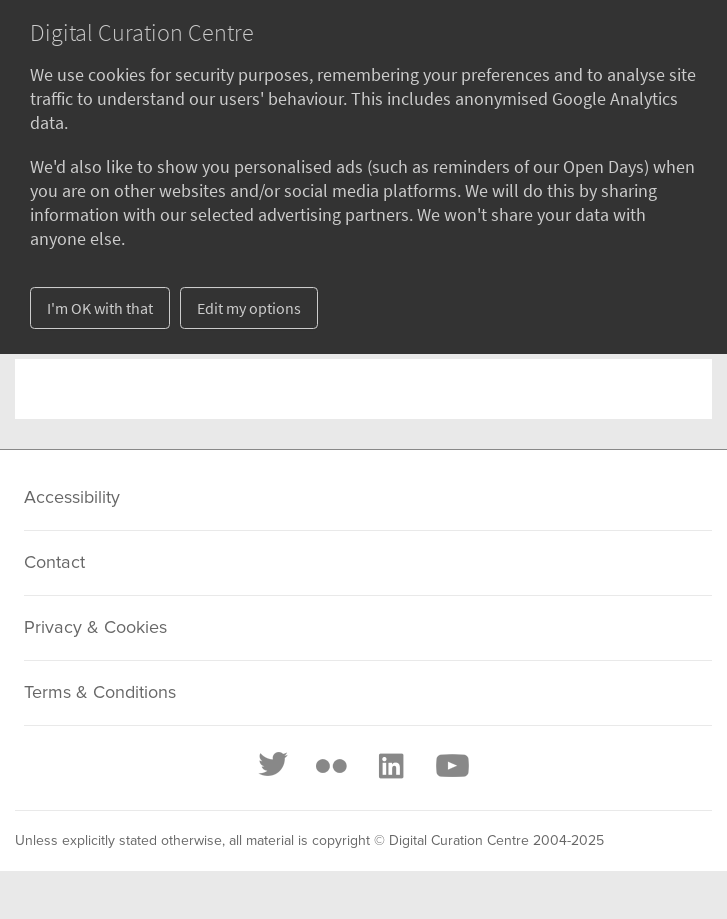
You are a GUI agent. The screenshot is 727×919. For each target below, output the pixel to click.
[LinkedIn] (390, 766)
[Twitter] (274, 766)
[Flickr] (331, 766)
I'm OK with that (100, 308)
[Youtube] (451, 766)
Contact (54, 563)
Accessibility (72, 498)
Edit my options (249, 308)
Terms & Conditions (100, 693)
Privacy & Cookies (95, 628)
